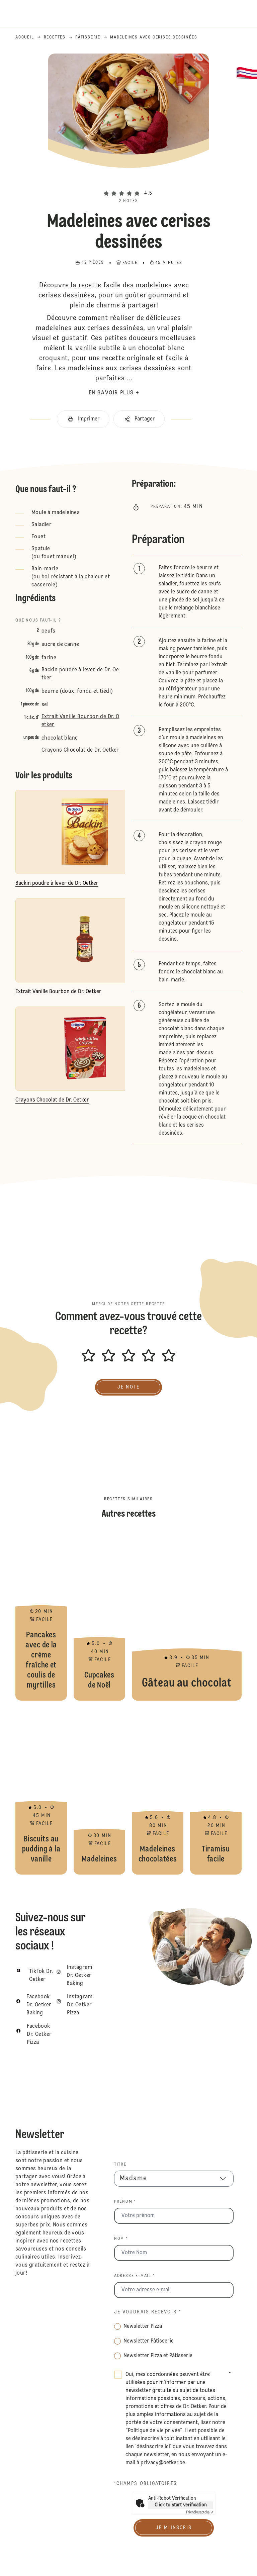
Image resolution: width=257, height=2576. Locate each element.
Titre (120, 2165)
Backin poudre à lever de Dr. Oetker (80, 674)
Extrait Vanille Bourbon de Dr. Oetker (80, 721)
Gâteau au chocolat (187, 1617)
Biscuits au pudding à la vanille (41, 1791)
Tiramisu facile (216, 1791)
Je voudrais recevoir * (147, 2312)
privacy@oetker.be (163, 2463)
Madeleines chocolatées (157, 1791)
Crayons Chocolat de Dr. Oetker (80, 750)
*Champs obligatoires (145, 2483)
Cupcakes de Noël (99, 1617)
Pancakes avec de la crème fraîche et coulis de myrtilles (41, 1617)
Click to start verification (181, 2505)
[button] (128, 182)
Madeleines (99, 1791)
